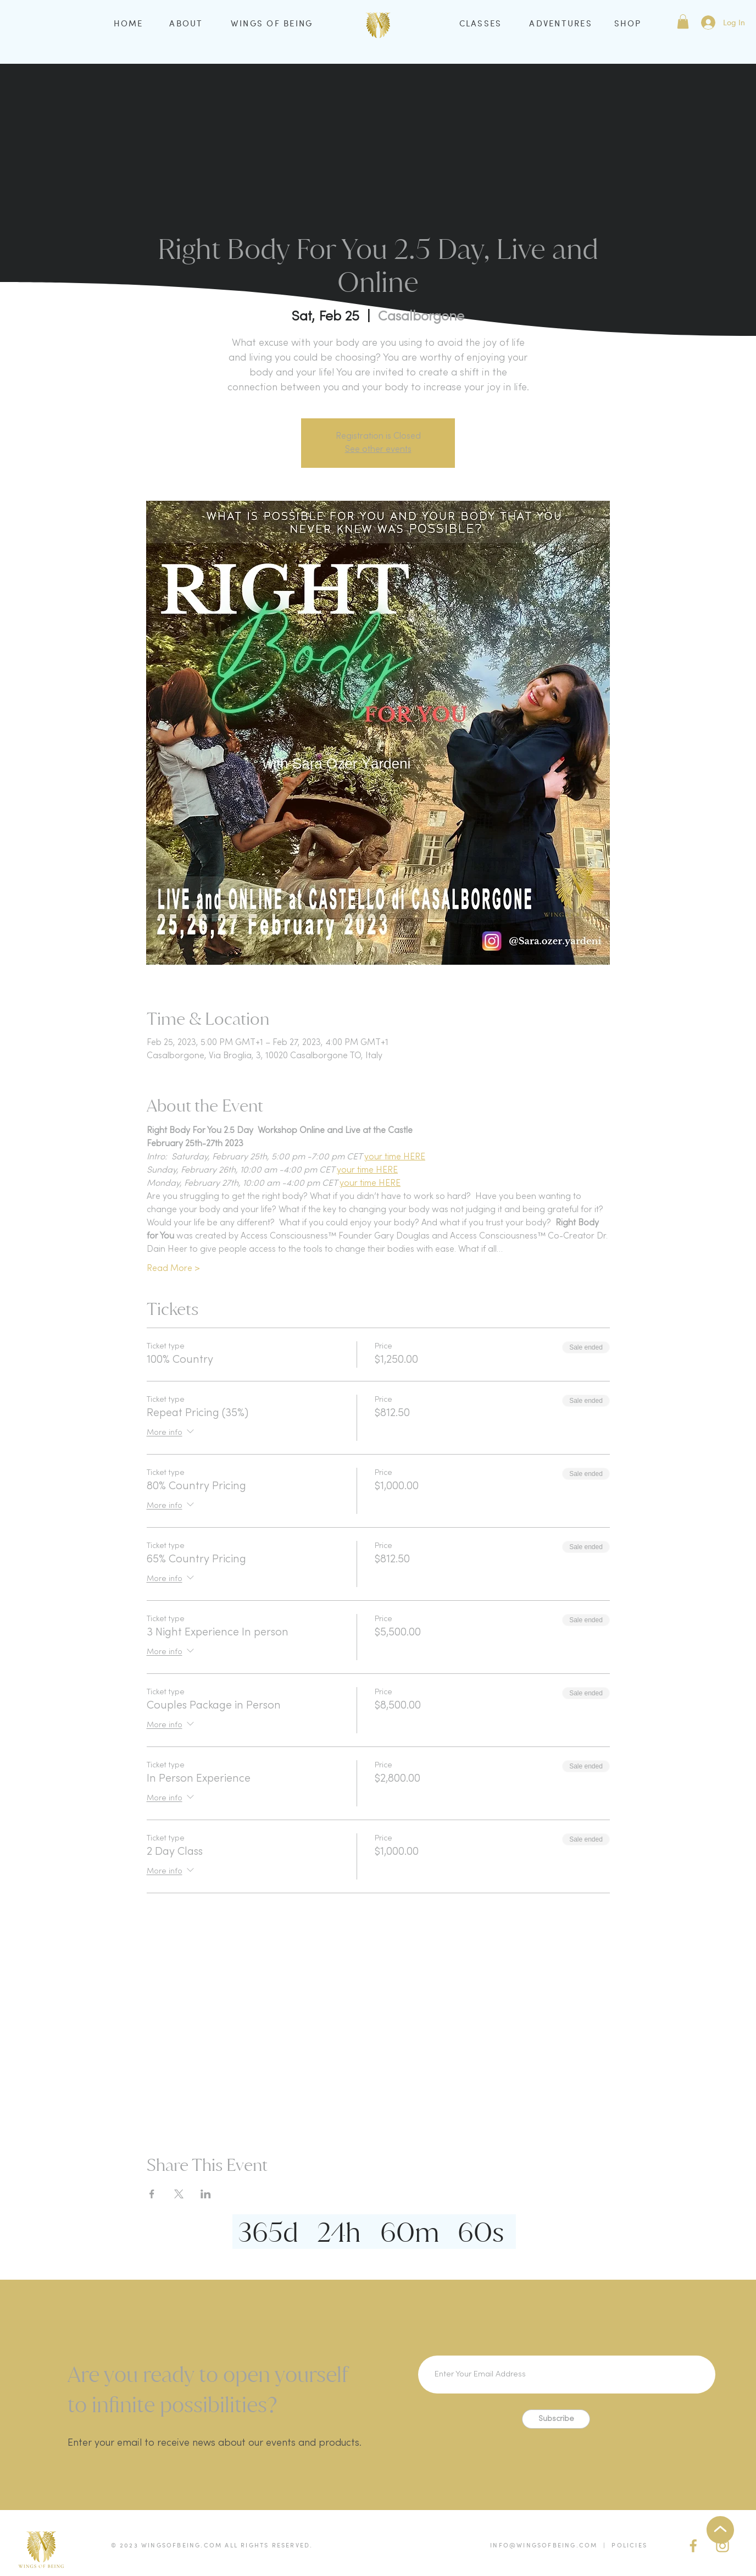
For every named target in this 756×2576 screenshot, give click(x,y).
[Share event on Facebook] (152, 2194)
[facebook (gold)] (693, 2545)
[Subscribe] (556, 2419)
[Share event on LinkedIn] (206, 2194)
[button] (683, 21)
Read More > (173, 1268)
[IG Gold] (722, 2545)
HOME (128, 23)
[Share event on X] (179, 2194)
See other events (378, 449)
